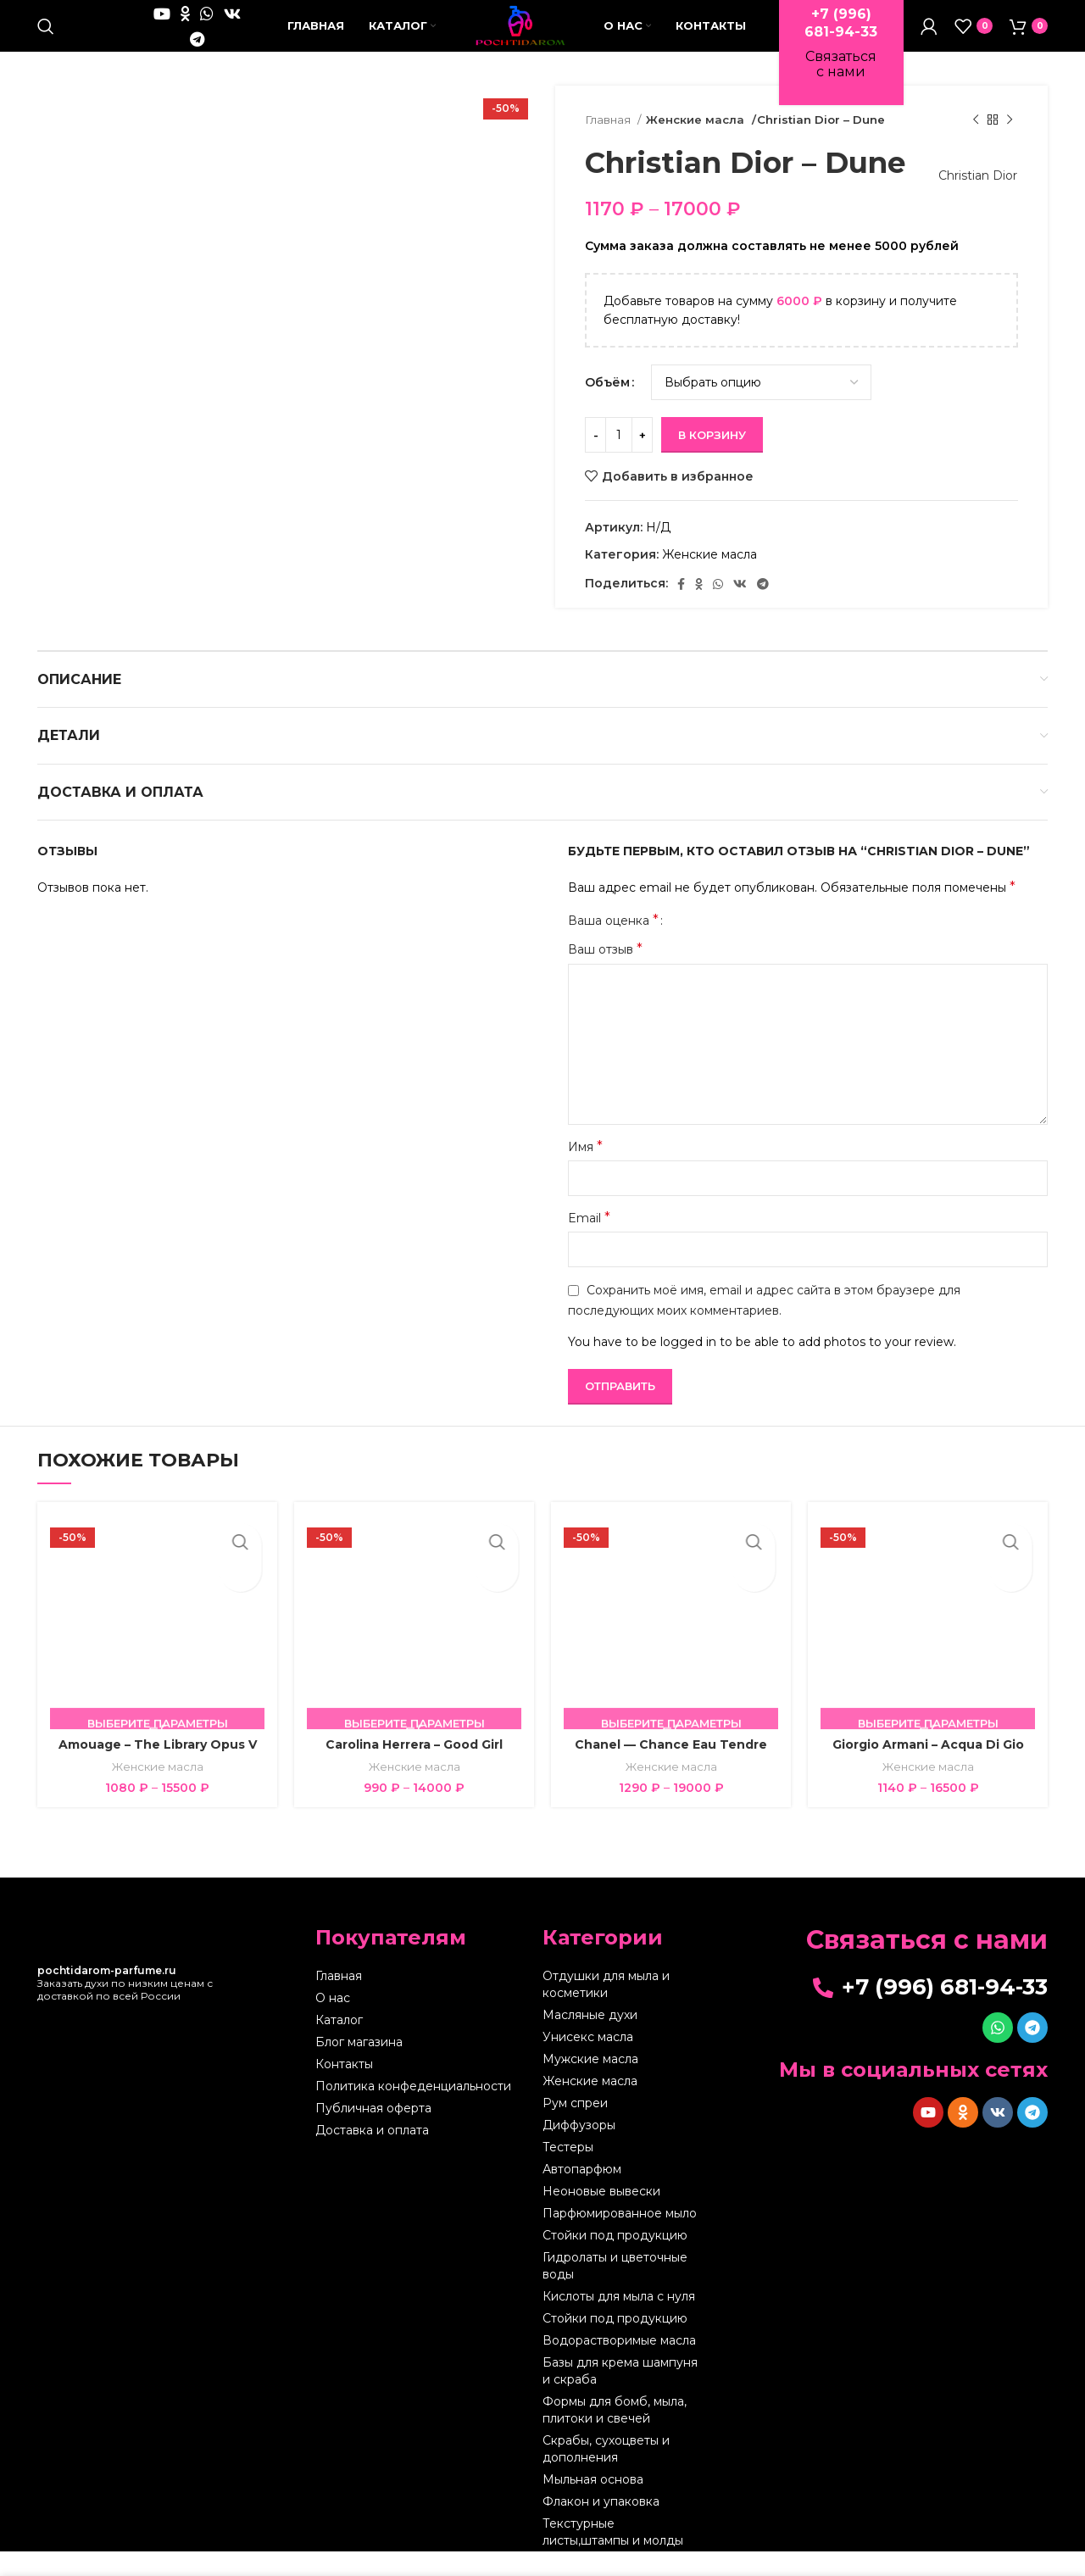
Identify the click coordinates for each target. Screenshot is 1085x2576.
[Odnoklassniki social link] (162, 25)
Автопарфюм (581, 2193)
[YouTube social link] (139, 25)
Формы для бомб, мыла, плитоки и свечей (614, 2434)
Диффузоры (578, 2149)
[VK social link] (148, 51)
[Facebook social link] (681, 608)
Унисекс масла (587, 2061)
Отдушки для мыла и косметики (606, 2009)
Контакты (344, 2088)
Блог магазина (359, 2066)
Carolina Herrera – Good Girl (414, 1769)
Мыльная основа (592, 2504)
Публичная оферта (373, 2132)
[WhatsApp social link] (184, 25)
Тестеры (567, 2171)
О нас (332, 2022)
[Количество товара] (619, 459)
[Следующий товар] (1009, 144)
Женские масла (693, 144)
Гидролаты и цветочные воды (614, 2290)
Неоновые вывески (601, 2215)
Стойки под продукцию (614, 2259)
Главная (609, 144)
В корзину (712, 458)
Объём (607, 406)
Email (589, 1242)
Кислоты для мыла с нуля (618, 2320)
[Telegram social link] (174, 51)
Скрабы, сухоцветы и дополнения (606, 2473)
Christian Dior (970, 200)
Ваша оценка (613, 945)
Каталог (339, 2044)
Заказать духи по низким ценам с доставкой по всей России (125, 2008)
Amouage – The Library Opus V (157, 1769)
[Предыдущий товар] (975, 144)
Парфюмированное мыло (619, 2237)
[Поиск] (46, 38)
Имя (585, 1170)
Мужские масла (590, 2083)
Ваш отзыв (605, 973)
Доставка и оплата (372, 2154)
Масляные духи (589, 2039)
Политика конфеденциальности (413, 2110)
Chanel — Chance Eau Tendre (671, 1769)
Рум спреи (575, 2127)
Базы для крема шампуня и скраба (620, 2395)
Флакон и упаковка (600, 2526)
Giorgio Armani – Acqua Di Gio (928, 1769)
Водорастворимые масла (619, 2365)
